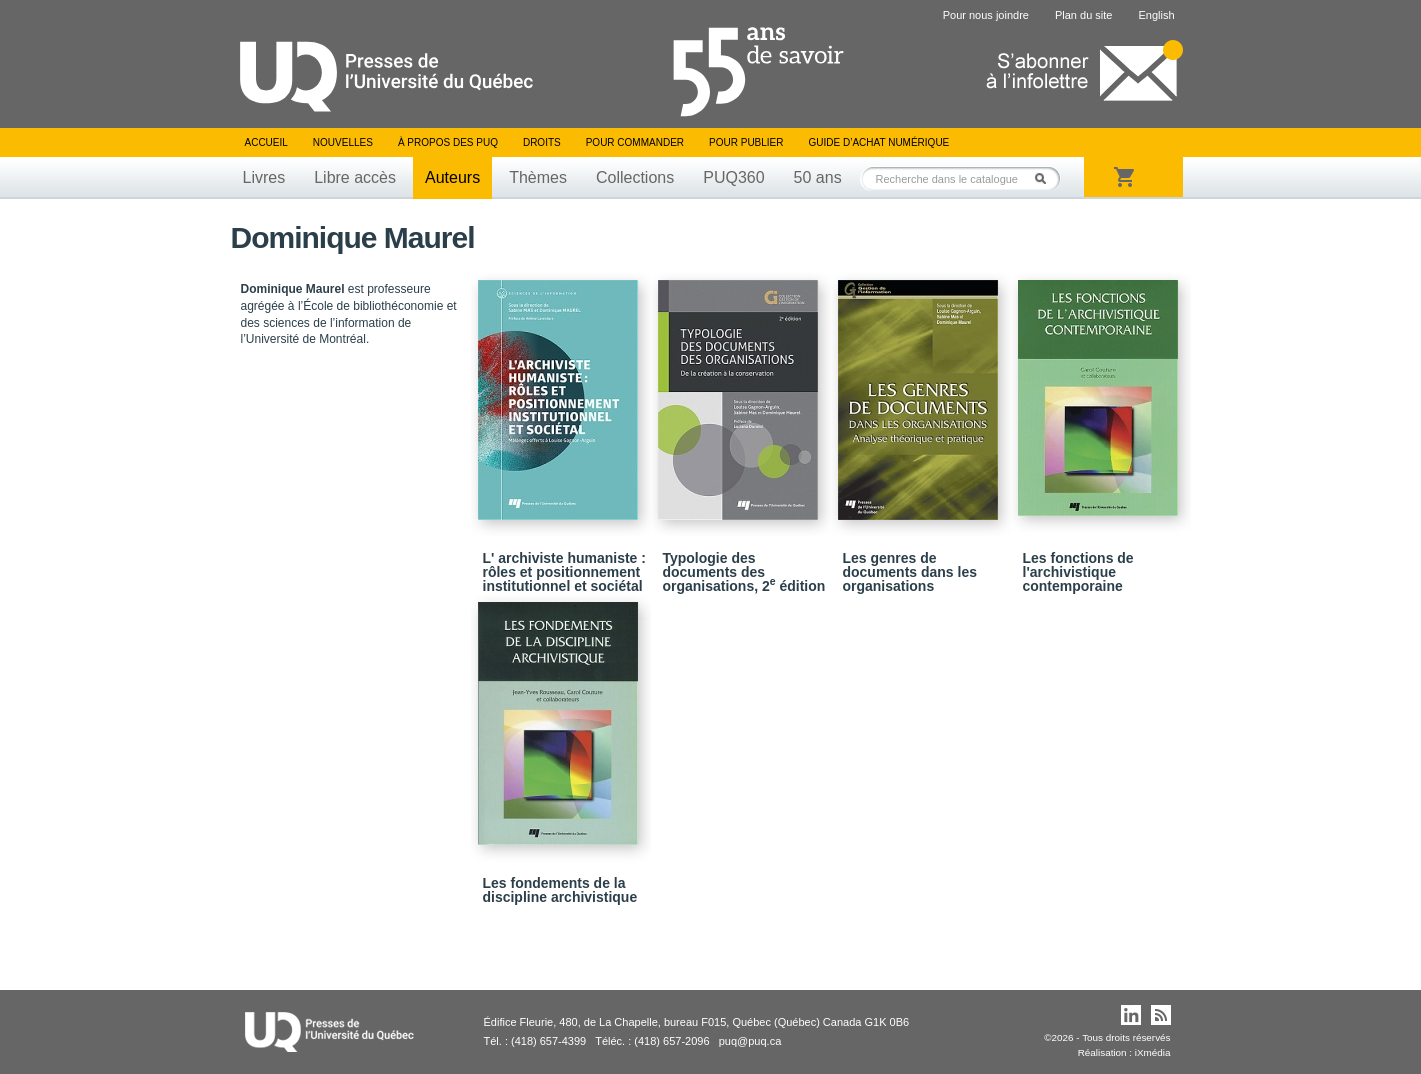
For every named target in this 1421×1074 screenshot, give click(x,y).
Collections (635, 177)
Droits (542, 142)
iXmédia (1153, 1052)
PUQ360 (733, 177)
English (1156, 15)
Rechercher (1046, 178)
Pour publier (746, 142)
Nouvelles (343, 142)
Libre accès (355, 177)
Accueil (266, 142)
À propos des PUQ (448, 142)
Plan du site (1083, 15)
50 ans (818, 177)
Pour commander (635, 142)
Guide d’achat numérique (879, 142)
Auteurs (452, 177)
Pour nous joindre (986, 15)
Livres (264, 177)
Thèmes (538, 177)
